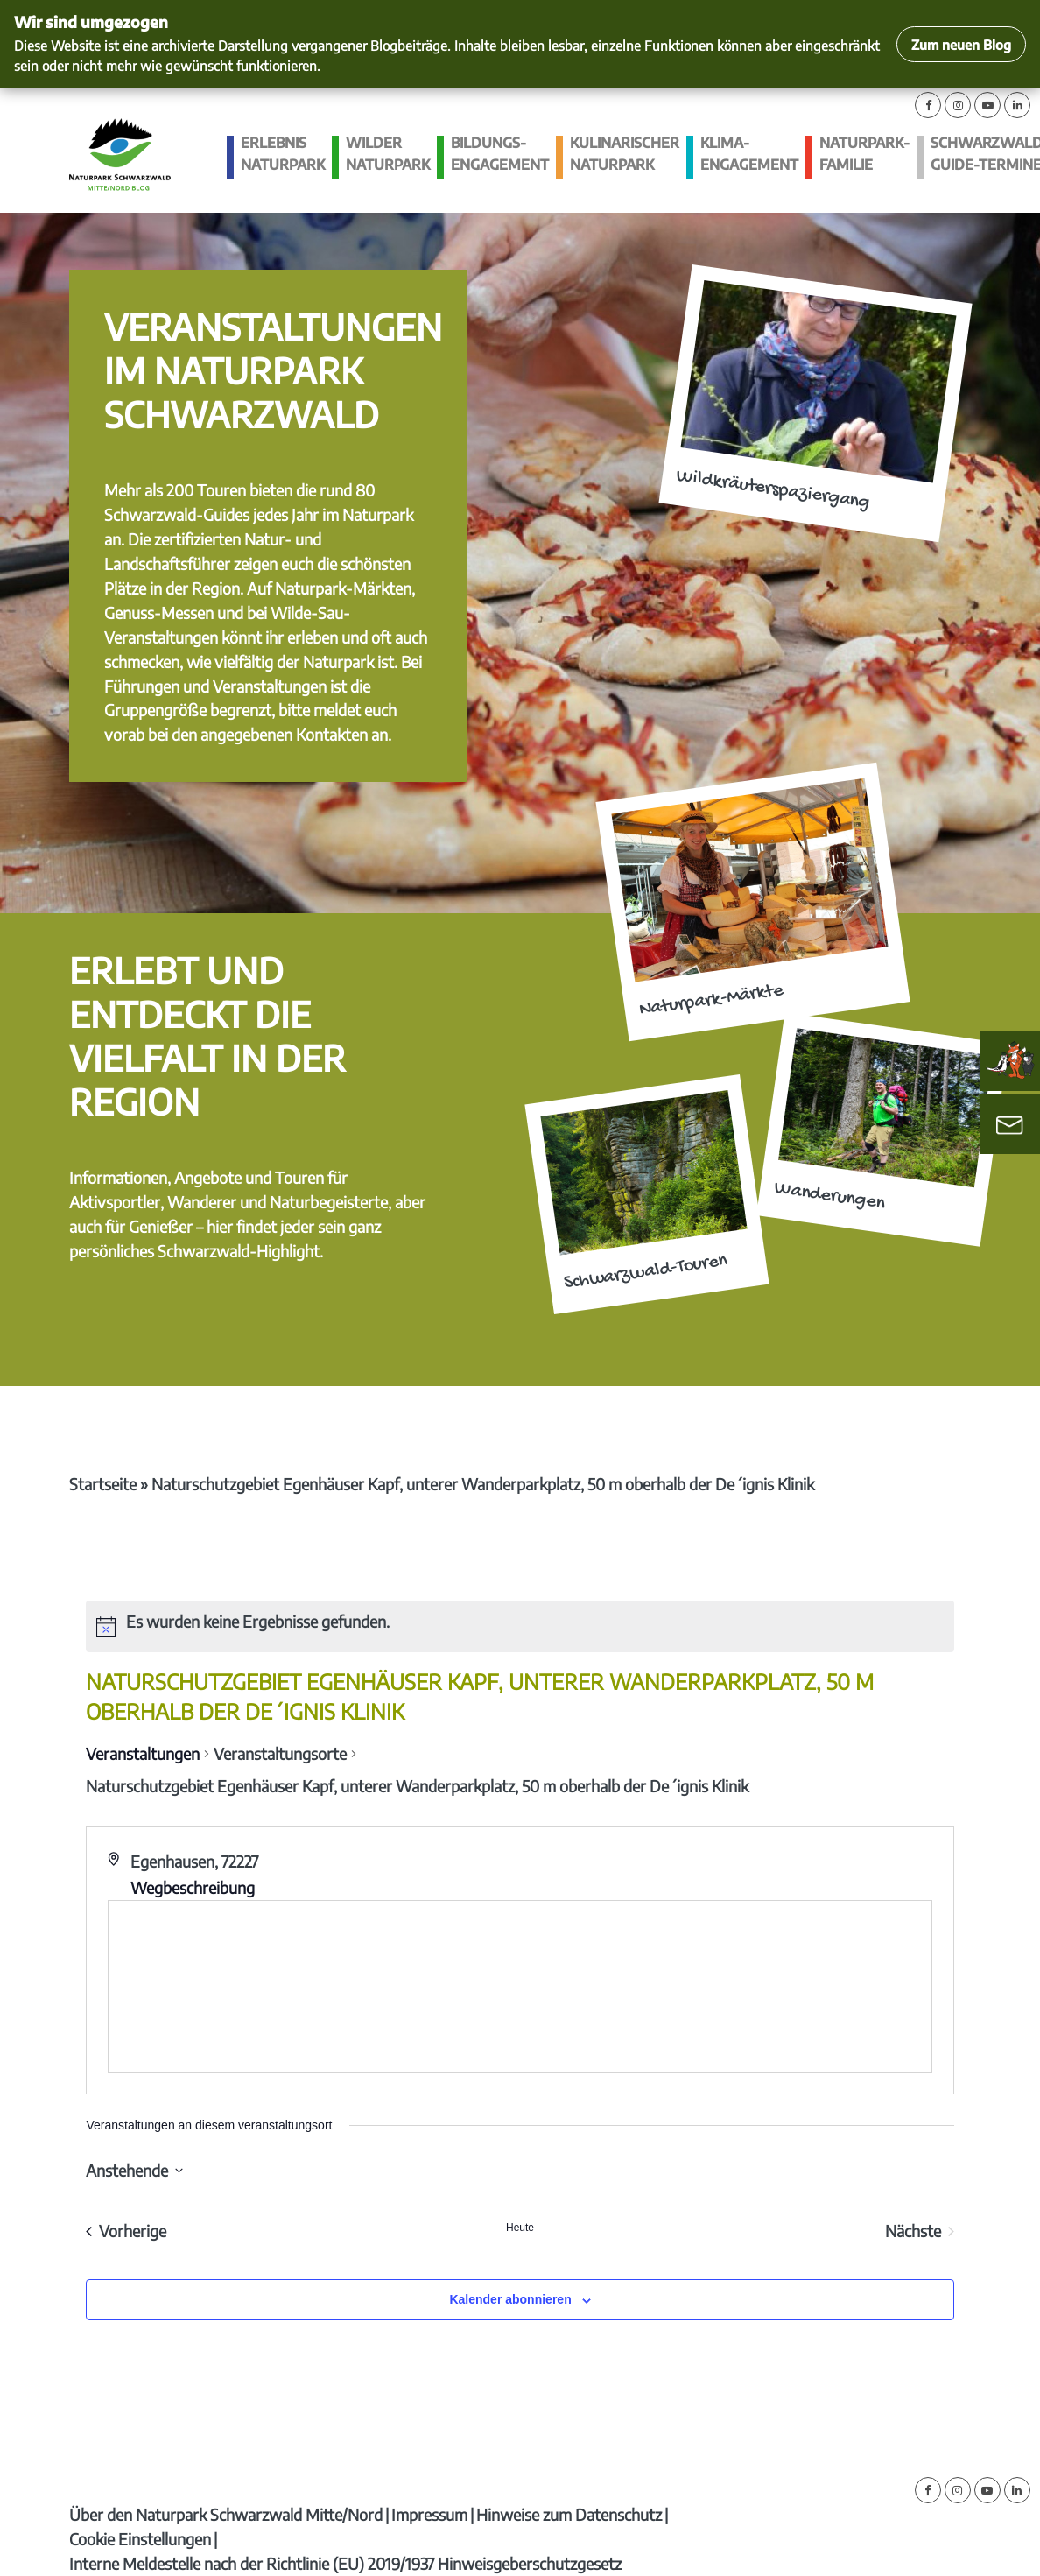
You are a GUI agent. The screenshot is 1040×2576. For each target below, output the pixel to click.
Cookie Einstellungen (140, 2539)
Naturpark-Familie (864, 153)
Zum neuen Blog (961, 44)
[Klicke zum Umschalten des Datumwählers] (134, 2170)
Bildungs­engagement (500, 153)
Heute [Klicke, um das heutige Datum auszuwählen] (520, 2227)
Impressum (429, 2514)
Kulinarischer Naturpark (624, 153)
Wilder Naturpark (388, 153)
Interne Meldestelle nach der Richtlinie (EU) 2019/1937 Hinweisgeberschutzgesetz (345, 2563)
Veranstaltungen (143, 1753)
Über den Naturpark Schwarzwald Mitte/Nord (226, 2514)
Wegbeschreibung (192, 1887)
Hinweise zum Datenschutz (569, 2514)
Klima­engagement (749, 153)
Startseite (103, 1484)
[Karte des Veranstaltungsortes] (520, 1986)
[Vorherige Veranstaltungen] (126, 2231)
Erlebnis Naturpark (283, 153)
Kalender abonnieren (510, 2299)
